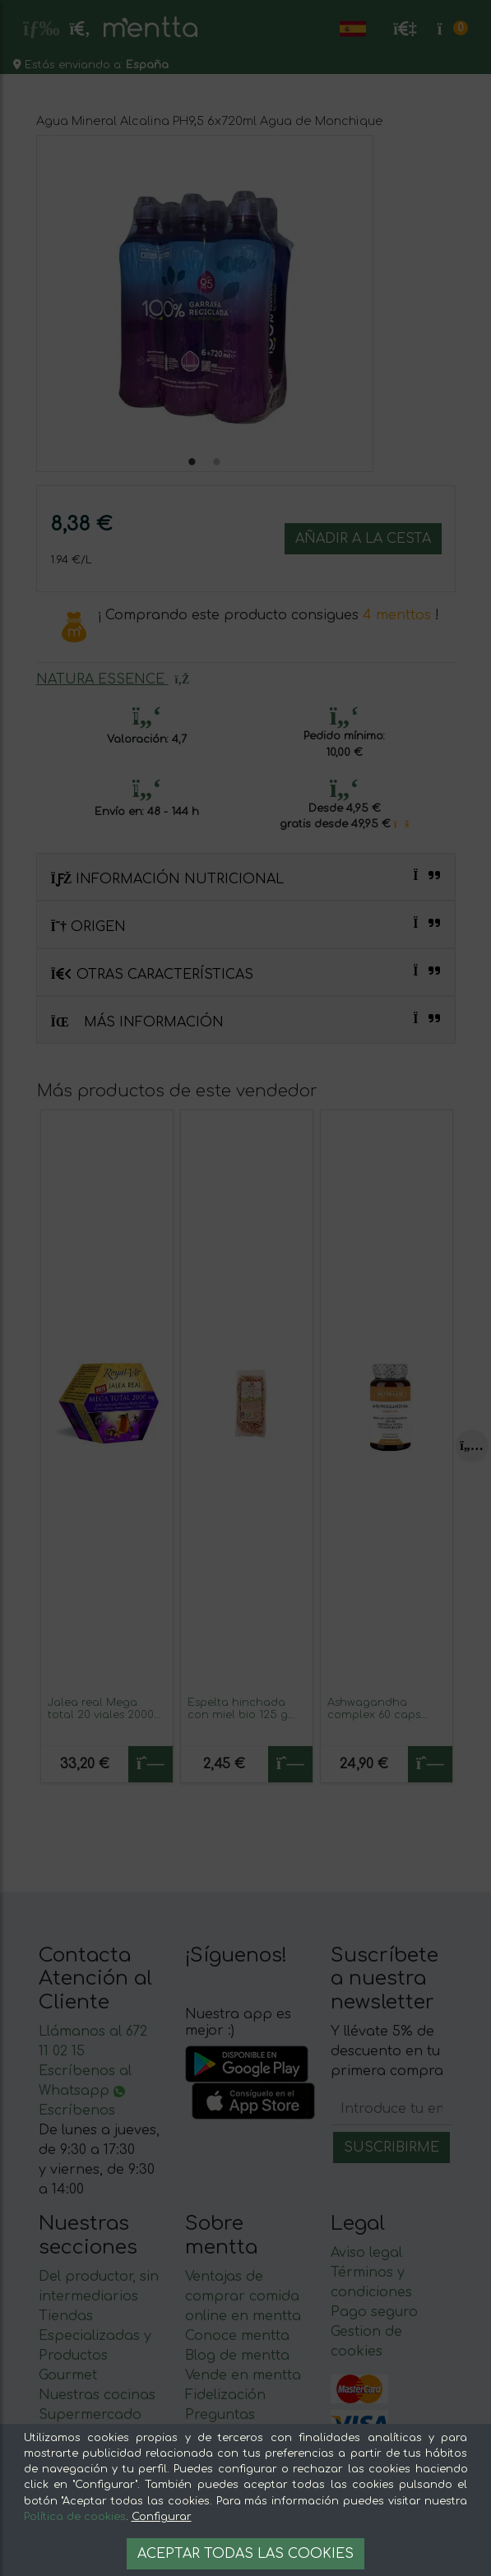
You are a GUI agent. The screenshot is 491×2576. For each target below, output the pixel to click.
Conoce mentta (237, 2335)
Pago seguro (374, 2312)
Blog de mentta (237, 2355)
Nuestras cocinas (97, 2395)
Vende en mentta (243, 2375)
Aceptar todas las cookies (245, 2553)
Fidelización (225, 2395)
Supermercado (90, 2414)
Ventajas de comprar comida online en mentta (243, 2296)
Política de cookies (75, 2517)
